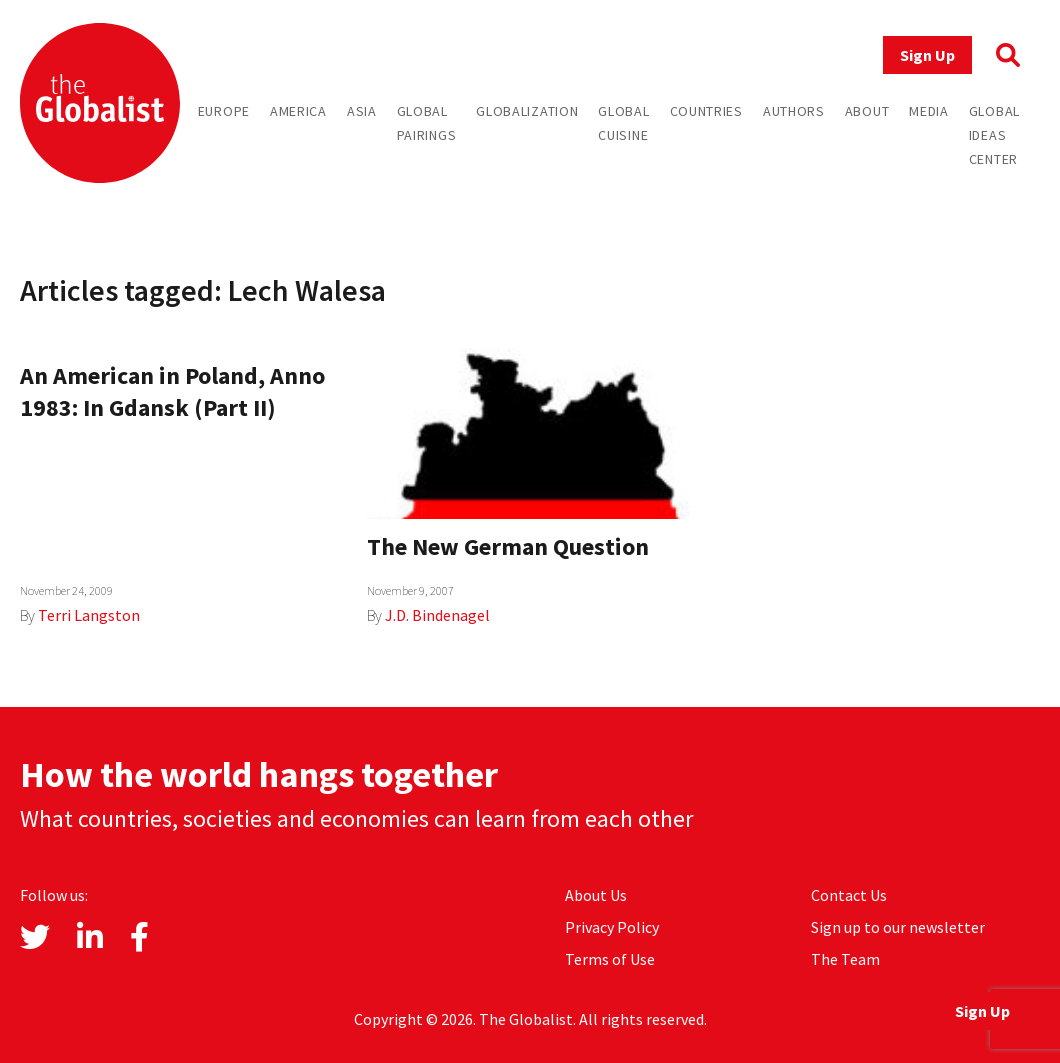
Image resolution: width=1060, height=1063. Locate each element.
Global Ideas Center (994, 135)
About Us (596, 895)
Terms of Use (610, 959)
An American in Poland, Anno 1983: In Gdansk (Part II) (172, 391)
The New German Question (508, 546)
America (298, 111)
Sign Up (927, 55)
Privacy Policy (612, 927)
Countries (706, 111)
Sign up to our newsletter (898, 927)
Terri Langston (89, 615)
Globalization (527, 111)
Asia (362, 111)
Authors (794, 111)
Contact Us (849, 895)
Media (929, 111)
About (867, 111)
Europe (224, 111)
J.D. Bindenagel (437, 615)
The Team (845, 959)
